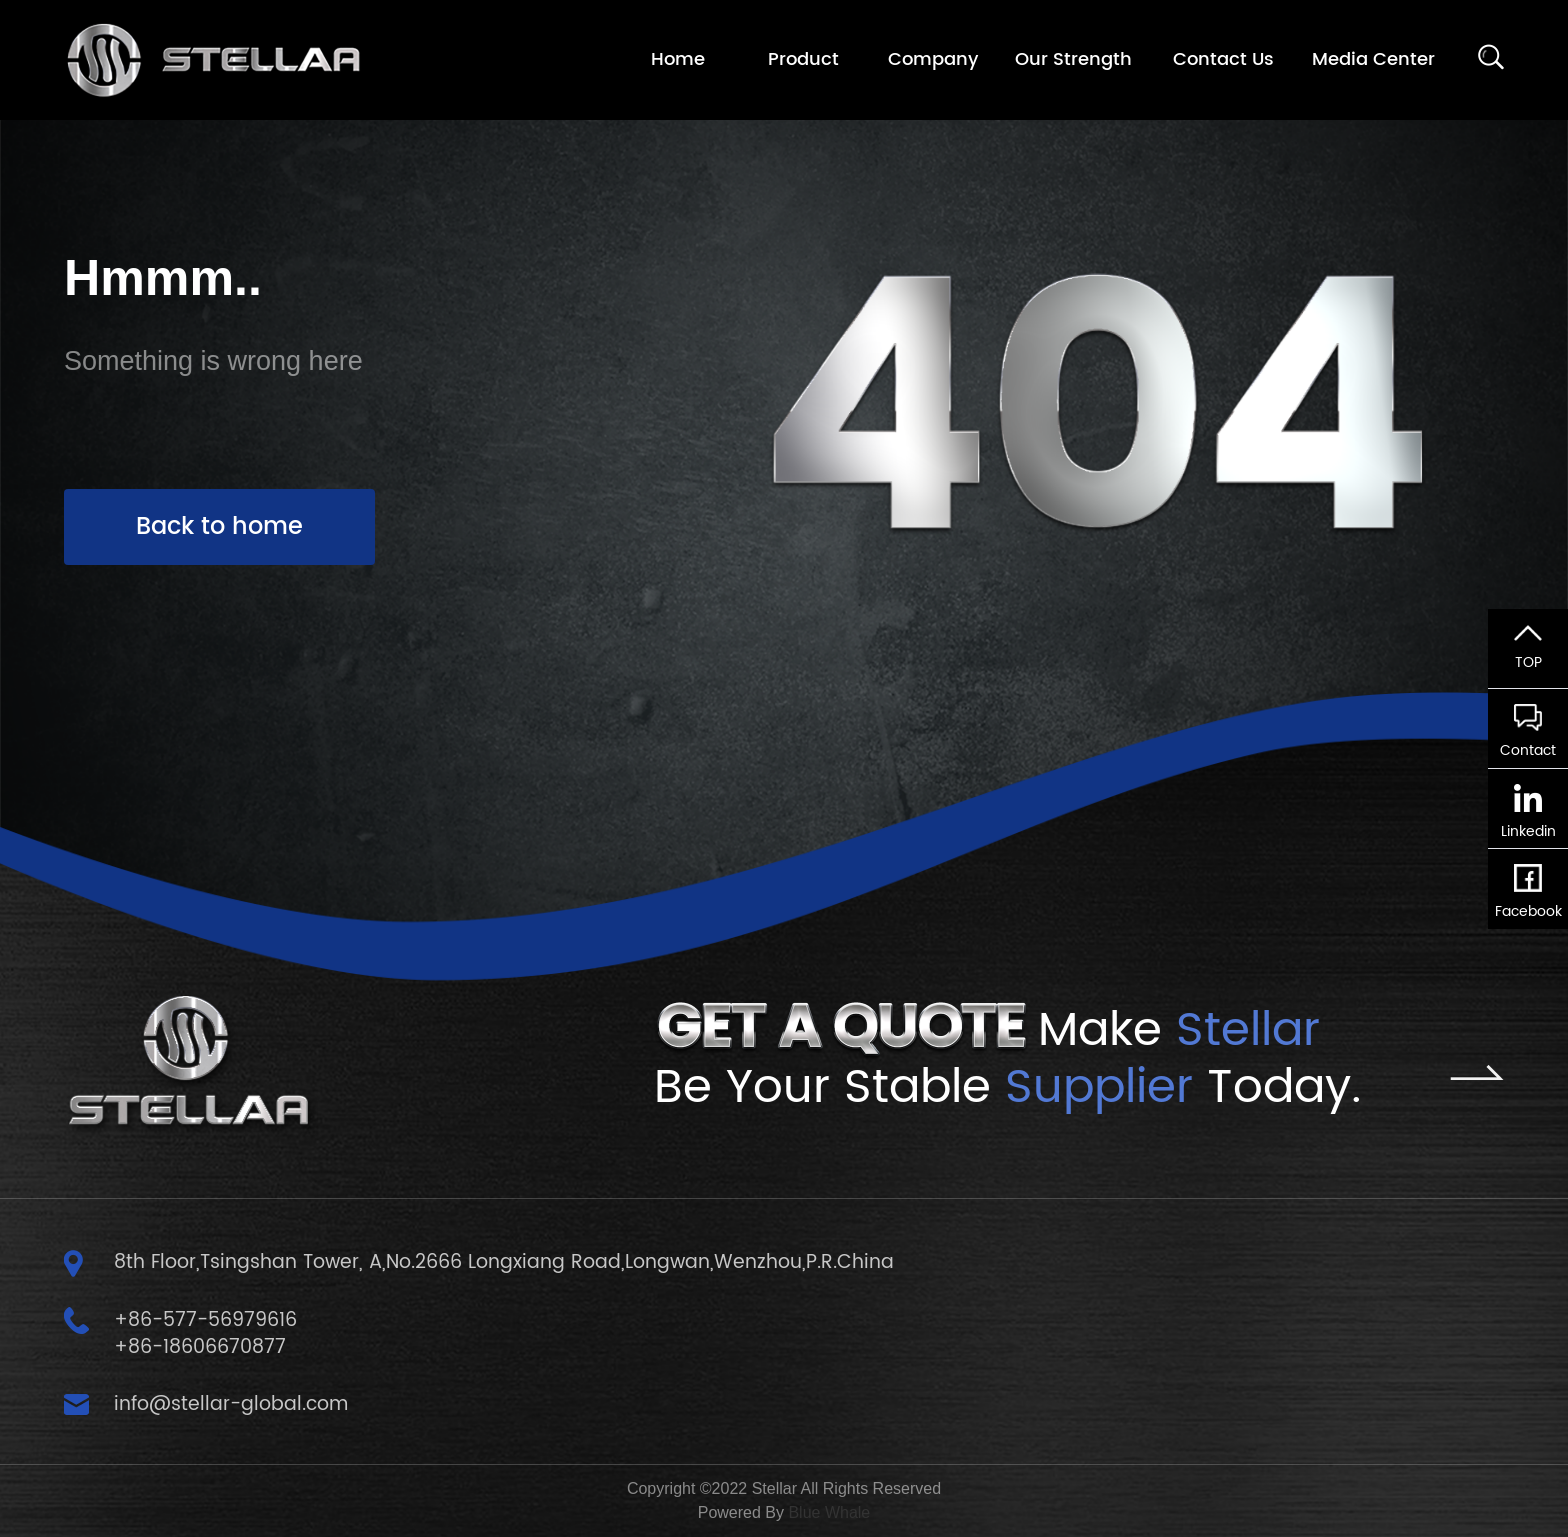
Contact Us (1223, 59)
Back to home (219, 527)
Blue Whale (829, 1512)
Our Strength (1073, 59)
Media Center (1373, 59)
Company (933, 59)
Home (678, 59)
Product (803, 59)
